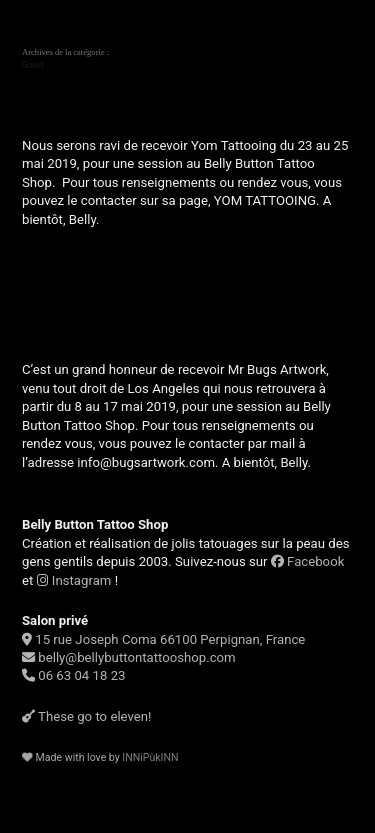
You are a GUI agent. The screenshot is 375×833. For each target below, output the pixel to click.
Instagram (74, 580)
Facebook (308, 561)
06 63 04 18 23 (73, 675)
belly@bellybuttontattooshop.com (129, 657)
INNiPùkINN (150, 757)
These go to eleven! (86, 716)
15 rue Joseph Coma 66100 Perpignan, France (163, 639)
